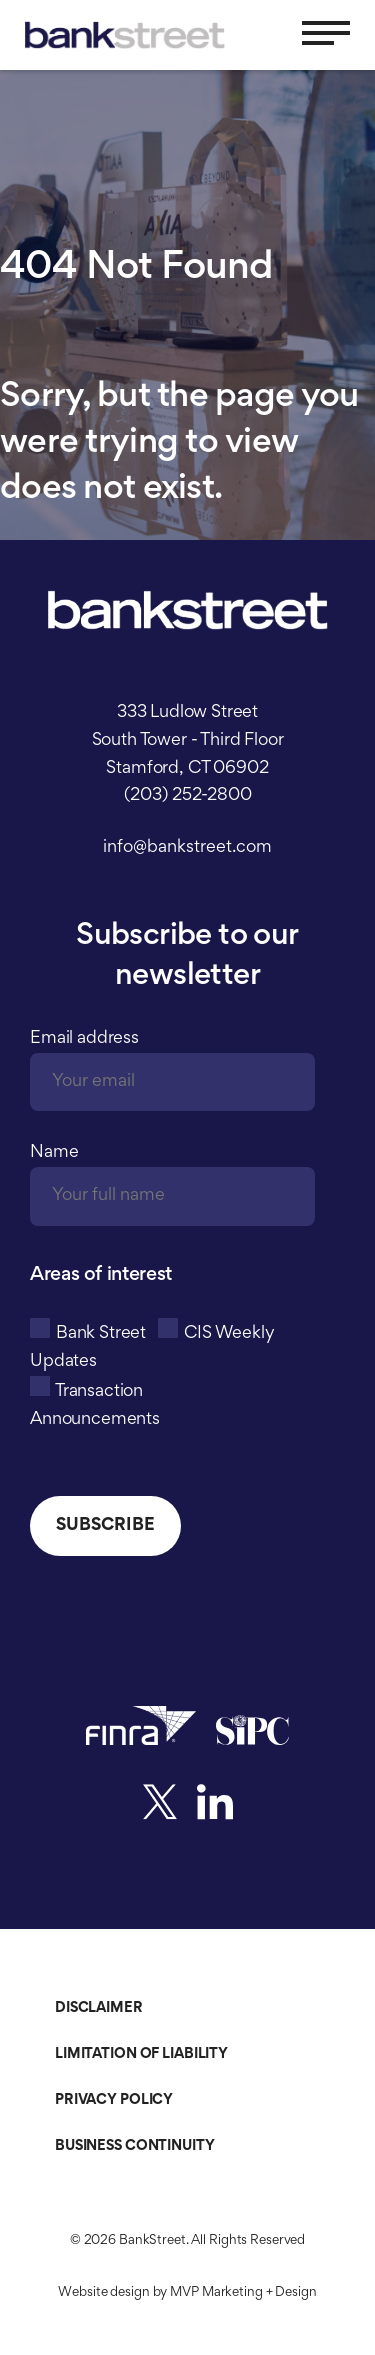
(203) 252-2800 (188, 796)
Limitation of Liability (141, 2054)
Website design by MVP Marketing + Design (187, 2293)
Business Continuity (135, 2146)
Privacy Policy (114, 2100)
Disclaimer (99, 2008)
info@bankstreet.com (187, 848)
